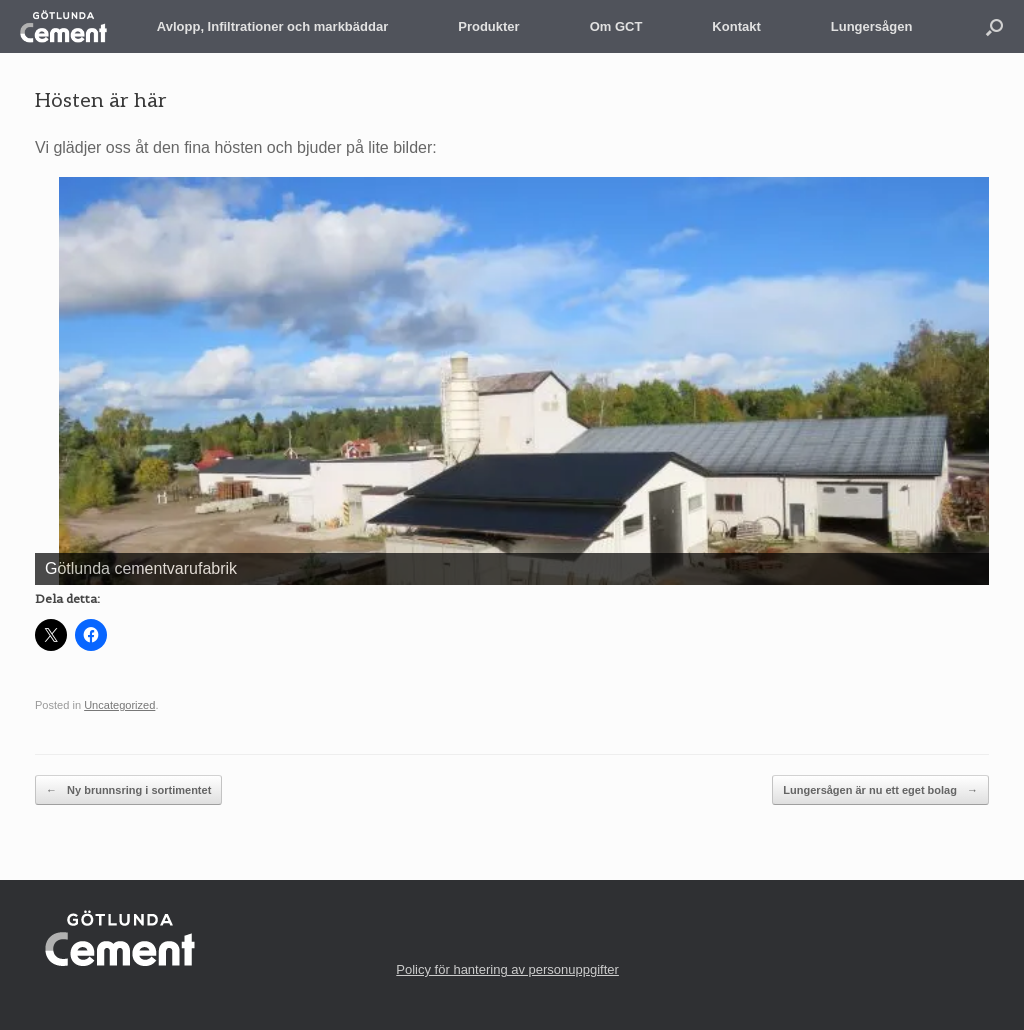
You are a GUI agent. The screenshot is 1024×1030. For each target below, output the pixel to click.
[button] (994, 26)
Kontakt (736, 26)
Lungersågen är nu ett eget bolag (880, 790)
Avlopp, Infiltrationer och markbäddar (272, 26)
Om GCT (616, 26)
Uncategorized (119, 705)
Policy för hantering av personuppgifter (507, 969)
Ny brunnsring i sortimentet (128, 790)
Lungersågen (872, 26)
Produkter (488, 26)
